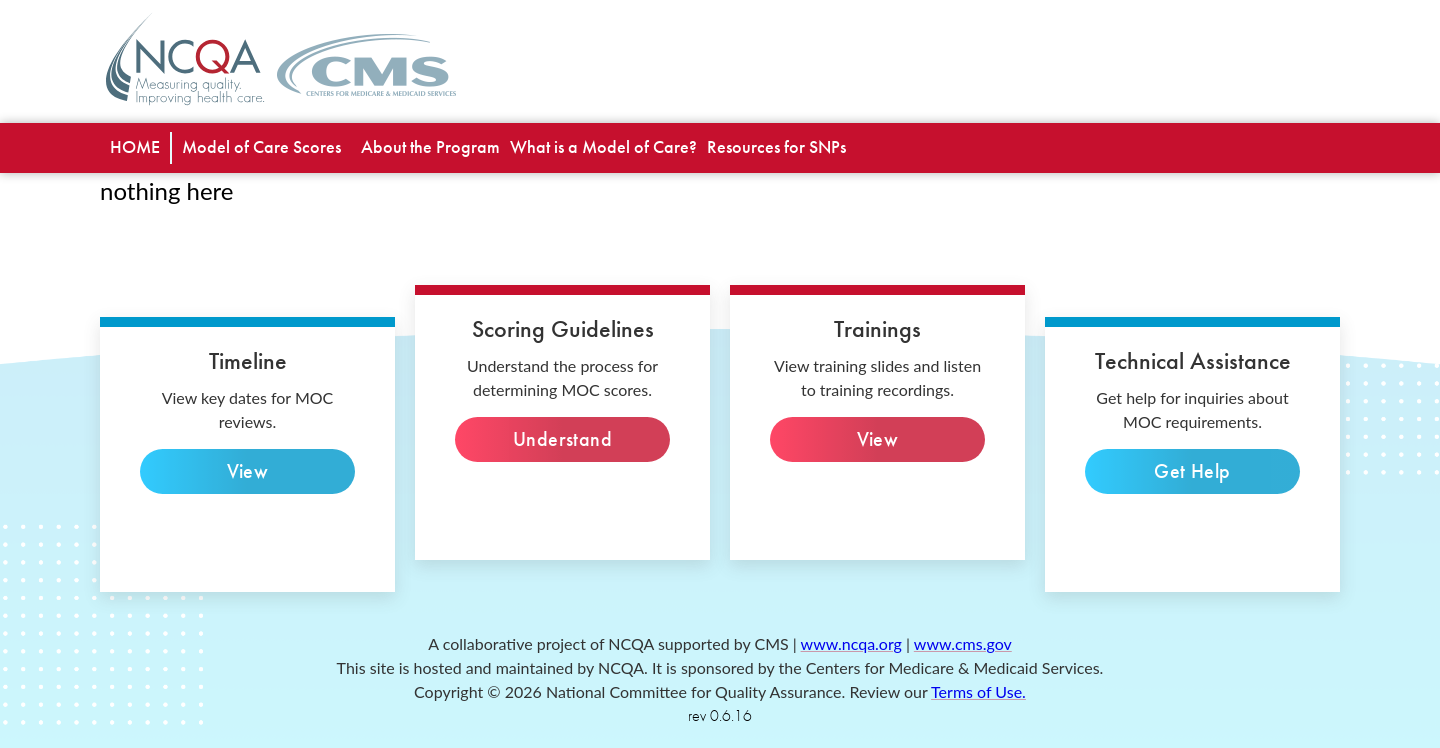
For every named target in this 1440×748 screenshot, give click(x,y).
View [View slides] (877, 439)
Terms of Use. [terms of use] (978, 691)
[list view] (261, 148)
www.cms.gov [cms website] (963, 643)
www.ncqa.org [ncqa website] (851, 643)
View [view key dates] (247, 471)
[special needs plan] (135, 148)
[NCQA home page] (185, 58)
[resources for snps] (776, 148)
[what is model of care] (603, 148)
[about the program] (430, 148)
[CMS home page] (366, 70)
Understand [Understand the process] (562, 439)
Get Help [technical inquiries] (1192, 471)
